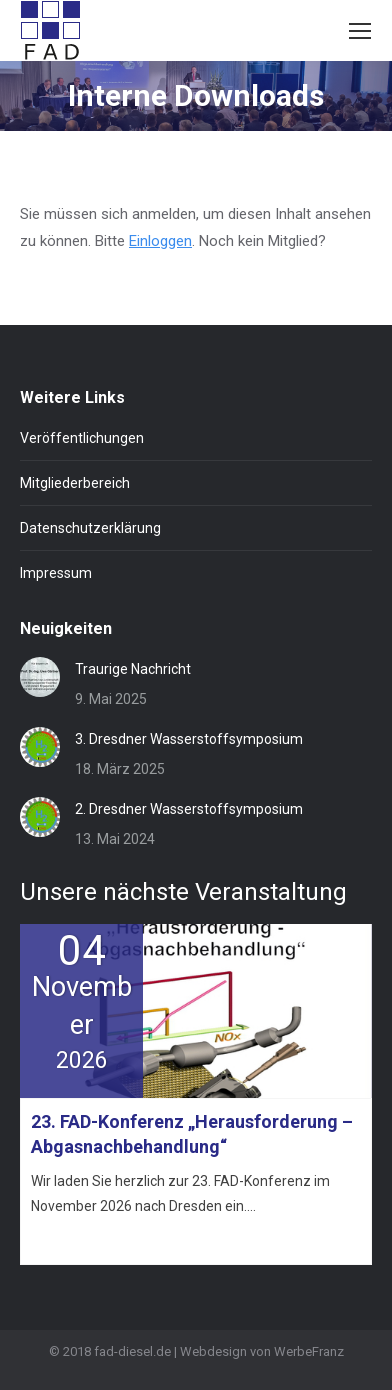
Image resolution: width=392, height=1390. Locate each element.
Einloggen (160, 241)
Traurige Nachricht (133, 669)
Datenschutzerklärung (90, 528)
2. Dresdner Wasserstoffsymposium (189, 809)
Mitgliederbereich (75, 483)
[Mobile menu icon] (360, 31)
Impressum (56, 573)
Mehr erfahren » (75, 1241)
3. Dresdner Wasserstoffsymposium (189, 739)
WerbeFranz (309, 1351)
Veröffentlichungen (82, 438)
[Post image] (40, 677)
